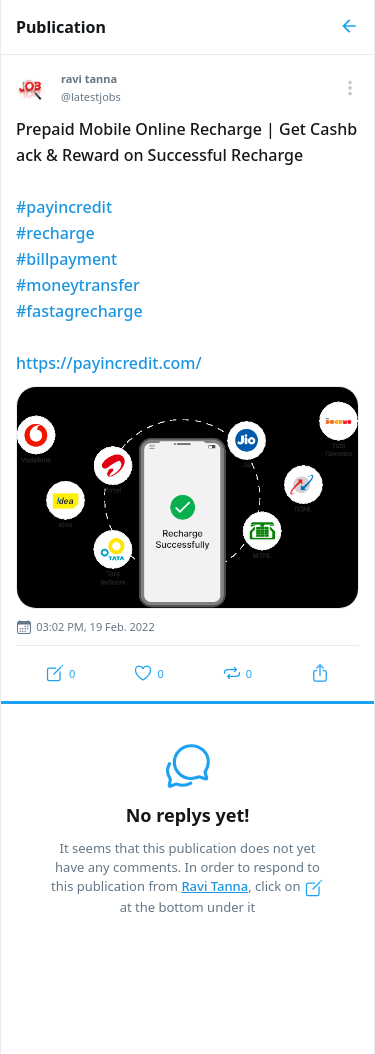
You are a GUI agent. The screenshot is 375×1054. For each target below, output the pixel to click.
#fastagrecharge (79, 311)
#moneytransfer (78, 285)
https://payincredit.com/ (109, 363)
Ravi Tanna (214, 886)
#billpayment (66, 259)
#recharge (55, 233)
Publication (61, 27)
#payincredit (64, 207)
